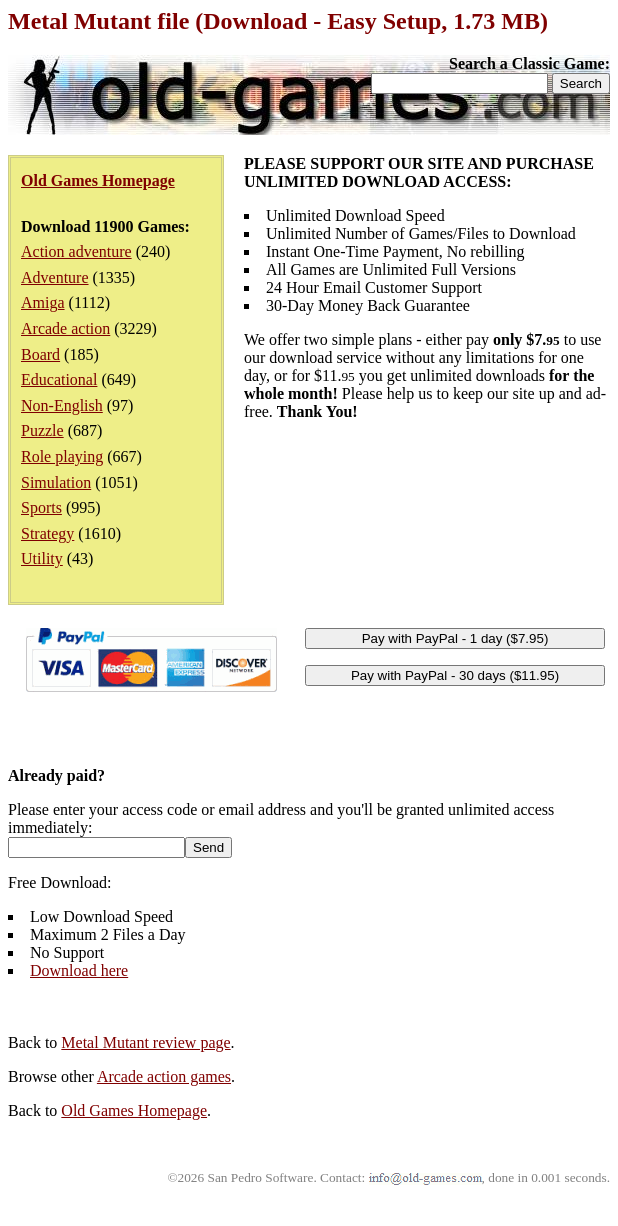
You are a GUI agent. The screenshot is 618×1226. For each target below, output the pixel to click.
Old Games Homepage (134, 1110)
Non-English (62, 405)
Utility (42, 558)
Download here (79, 970)
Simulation (56, 482)
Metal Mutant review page (145, 1042)
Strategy (47, 533)
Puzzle (42, 430)
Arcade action (65, 328)
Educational (59, 379)
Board (40, 354)
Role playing (62, 456)
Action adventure (76, 251)
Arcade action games (164, 1076)
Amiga (43, 302)
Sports (41, 507)
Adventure (55, 277)
